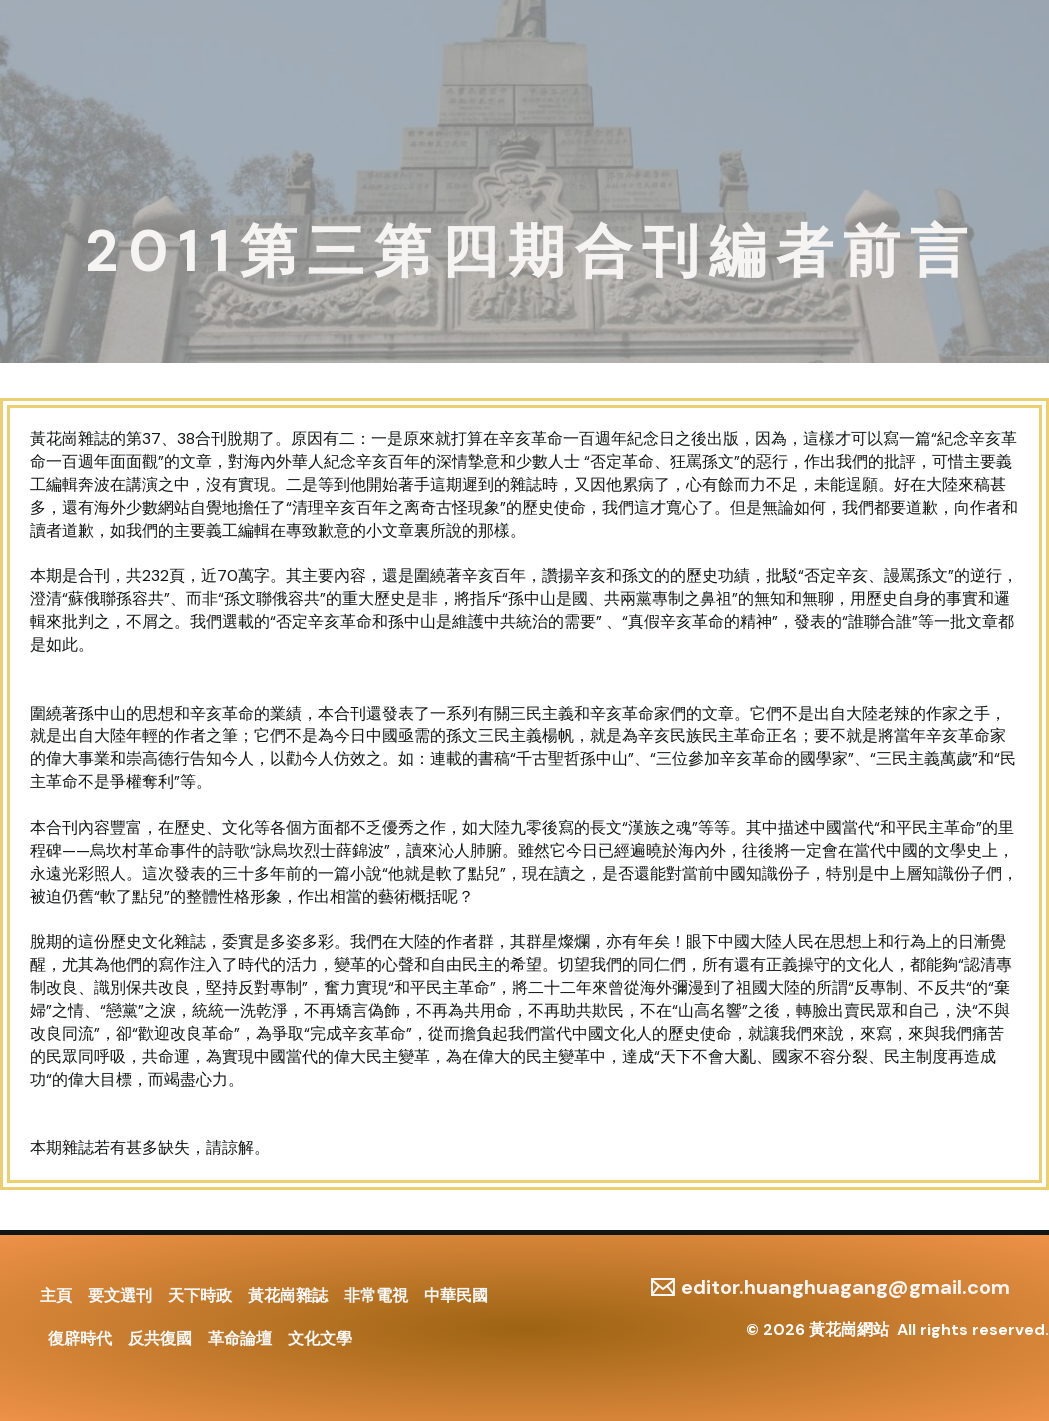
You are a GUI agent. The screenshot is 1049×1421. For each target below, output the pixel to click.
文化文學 (320, 1338)
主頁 (56, 1295)
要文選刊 (120, 1295)
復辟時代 (80, 1338)
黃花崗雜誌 (288, 1295)
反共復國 (160, 1338)
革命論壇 (240, 1338)
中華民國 (456, 1295)
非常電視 (376, 1295)
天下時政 (200, 1295)
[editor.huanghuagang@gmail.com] (830, 1287)
